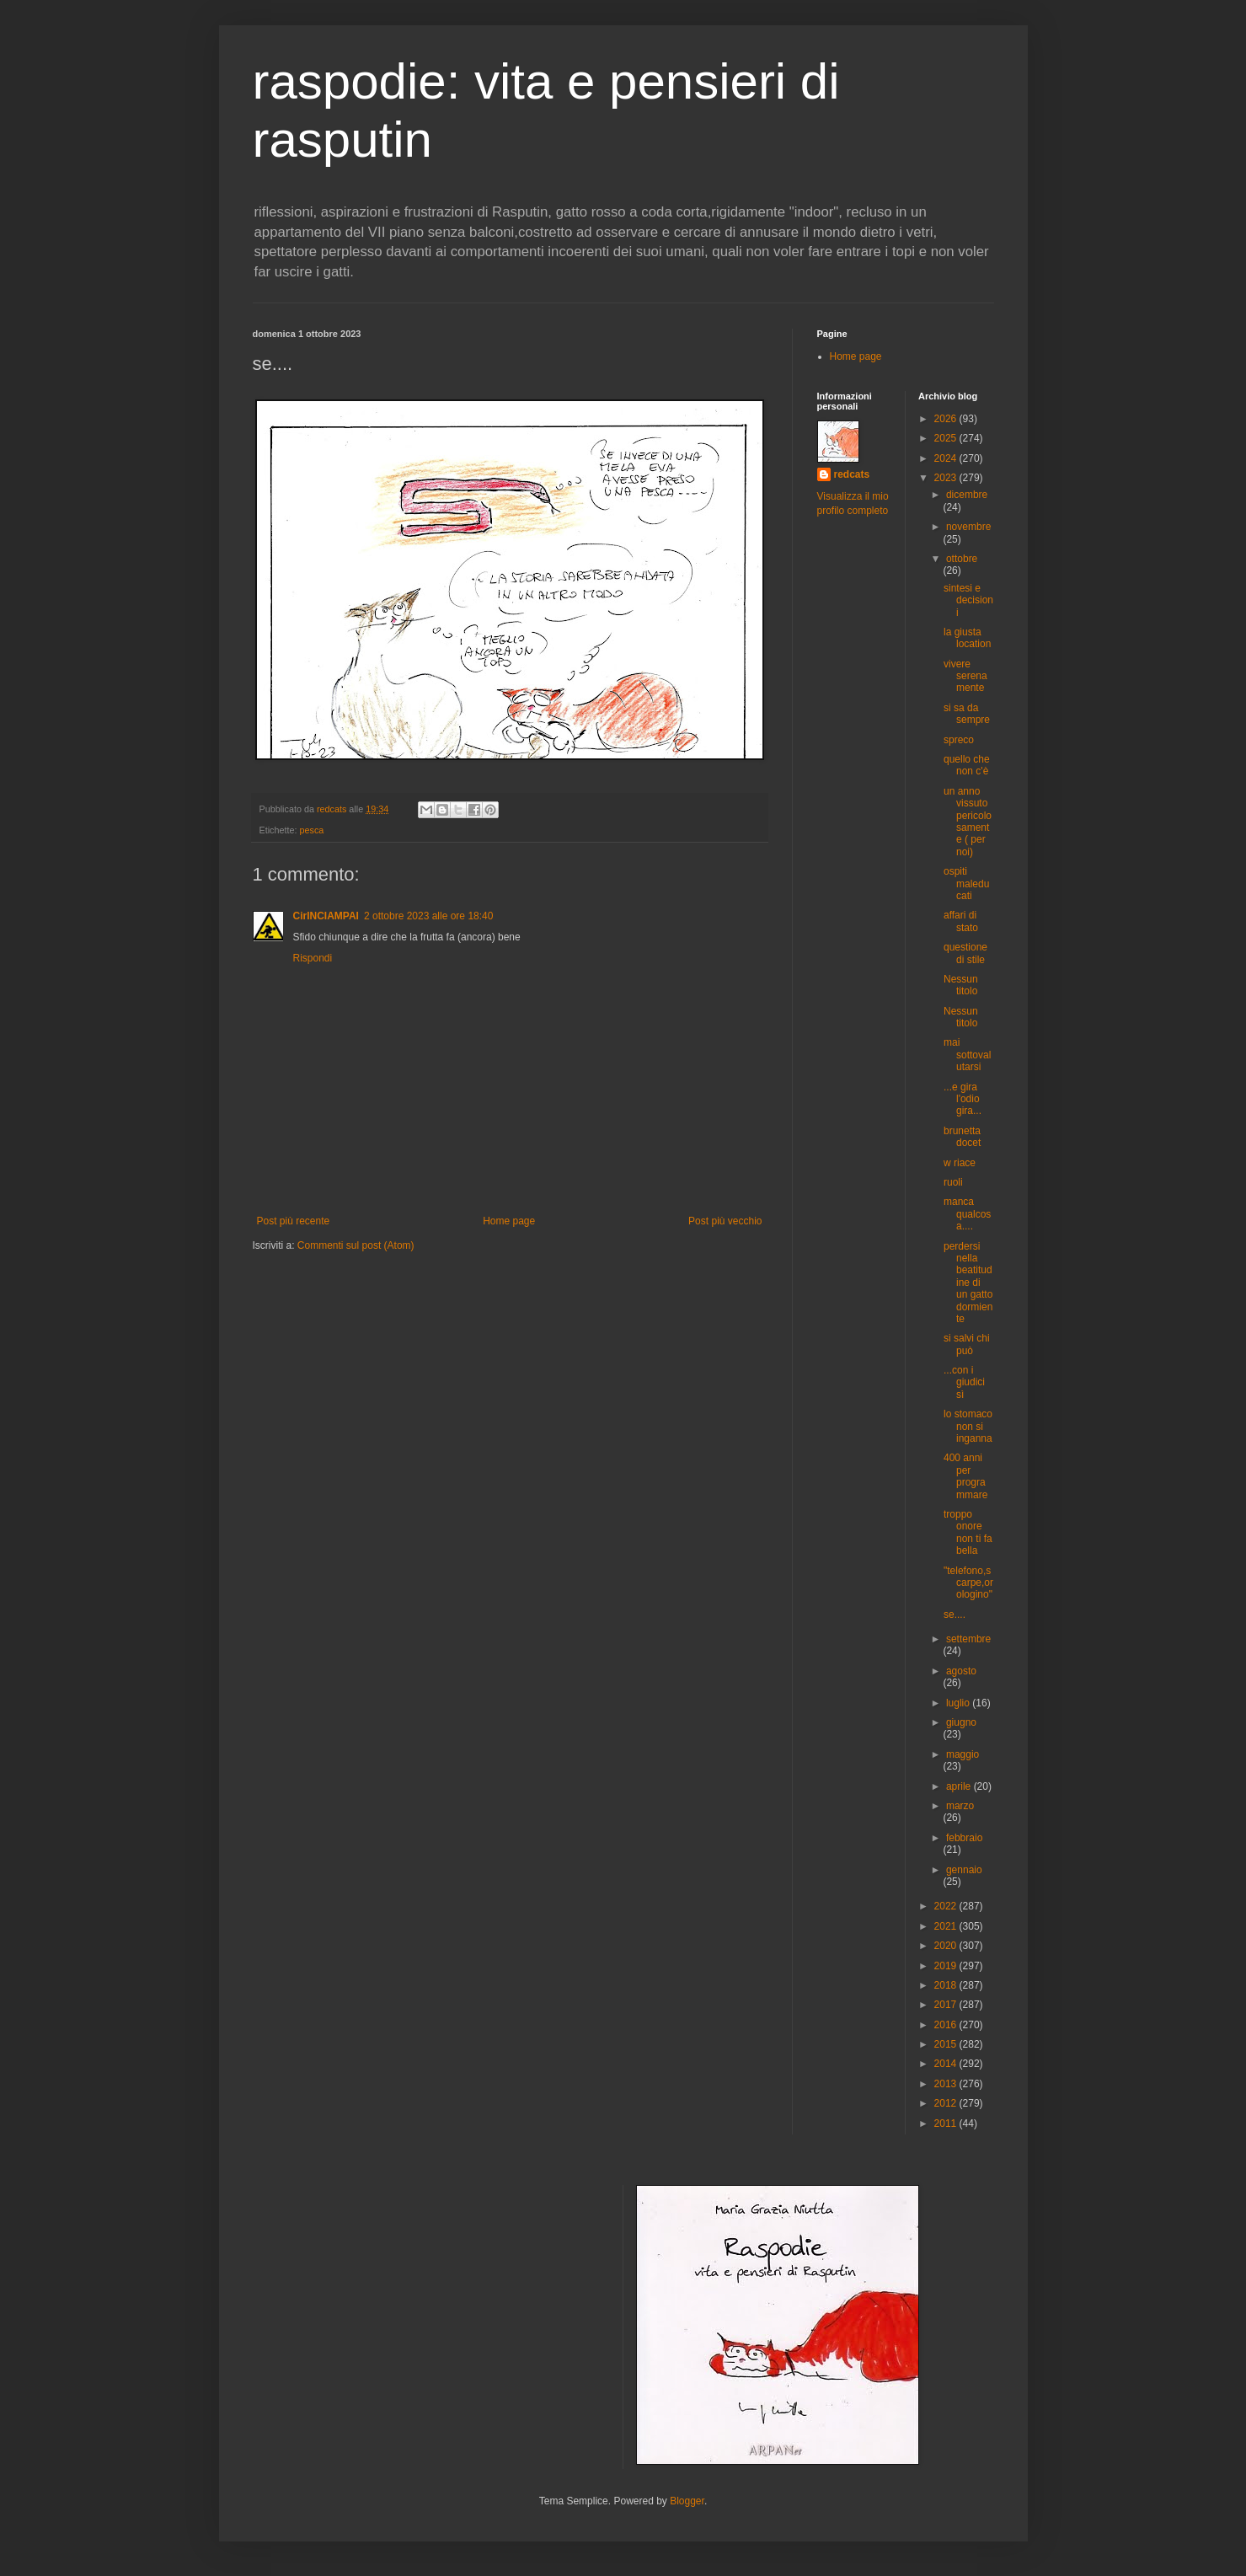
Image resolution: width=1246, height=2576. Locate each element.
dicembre (966, 495)
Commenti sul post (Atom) (355, 1245)
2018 (947, 1985)
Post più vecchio (725, 1221)
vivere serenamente (965, 676)
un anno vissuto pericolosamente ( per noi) (968, 821)
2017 (947, 2005)
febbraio (964, 1838)
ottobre (961, 559)
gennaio (964, 1870)
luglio (959, 1703)
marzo (960, 1806)
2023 (947, 478)
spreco (959, 740)
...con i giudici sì (964, 1382)
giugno (961, 1722)
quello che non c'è (967, 765)
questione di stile (965, 953)
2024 (947, 458)
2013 (947, 2084)
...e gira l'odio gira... (962, 1099)
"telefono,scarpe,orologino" (968, 1583)
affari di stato (961, 921)
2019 (947, 1966)
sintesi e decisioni (968, 600)
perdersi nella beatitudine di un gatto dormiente (968, 1282)
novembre (968, 527)
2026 (947, 419)
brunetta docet (962, 1137)
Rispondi (313, 958)
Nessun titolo (961, 985)
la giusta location (967, 638)
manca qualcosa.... (967, 1214)
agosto (961, 1671)
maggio (962, 1754)
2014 (947, 2064)
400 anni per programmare (965, 1476)
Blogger (687, 2501)
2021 (947, 1926)
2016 (947, 2025)
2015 (947, 2044)
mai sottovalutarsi (967, 1054)
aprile (960, 1786)
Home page (509, 1221)
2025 (947, 438)
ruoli (953, 1182)
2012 (947, 2103)
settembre (968, 1639)
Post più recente (293, 1221)
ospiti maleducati (966, 883)
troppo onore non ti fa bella (968, 1532)
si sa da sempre (967, 714)
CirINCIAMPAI (326, 916)
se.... (954, 1614)
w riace (960, 1163)
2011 (947, 2123)
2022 (947, 1906)
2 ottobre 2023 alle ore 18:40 (428, 916)
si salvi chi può (967, 1344)
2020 (947, 1946)
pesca (312, 830)
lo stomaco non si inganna (968, 1426)
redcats (852, 474)
